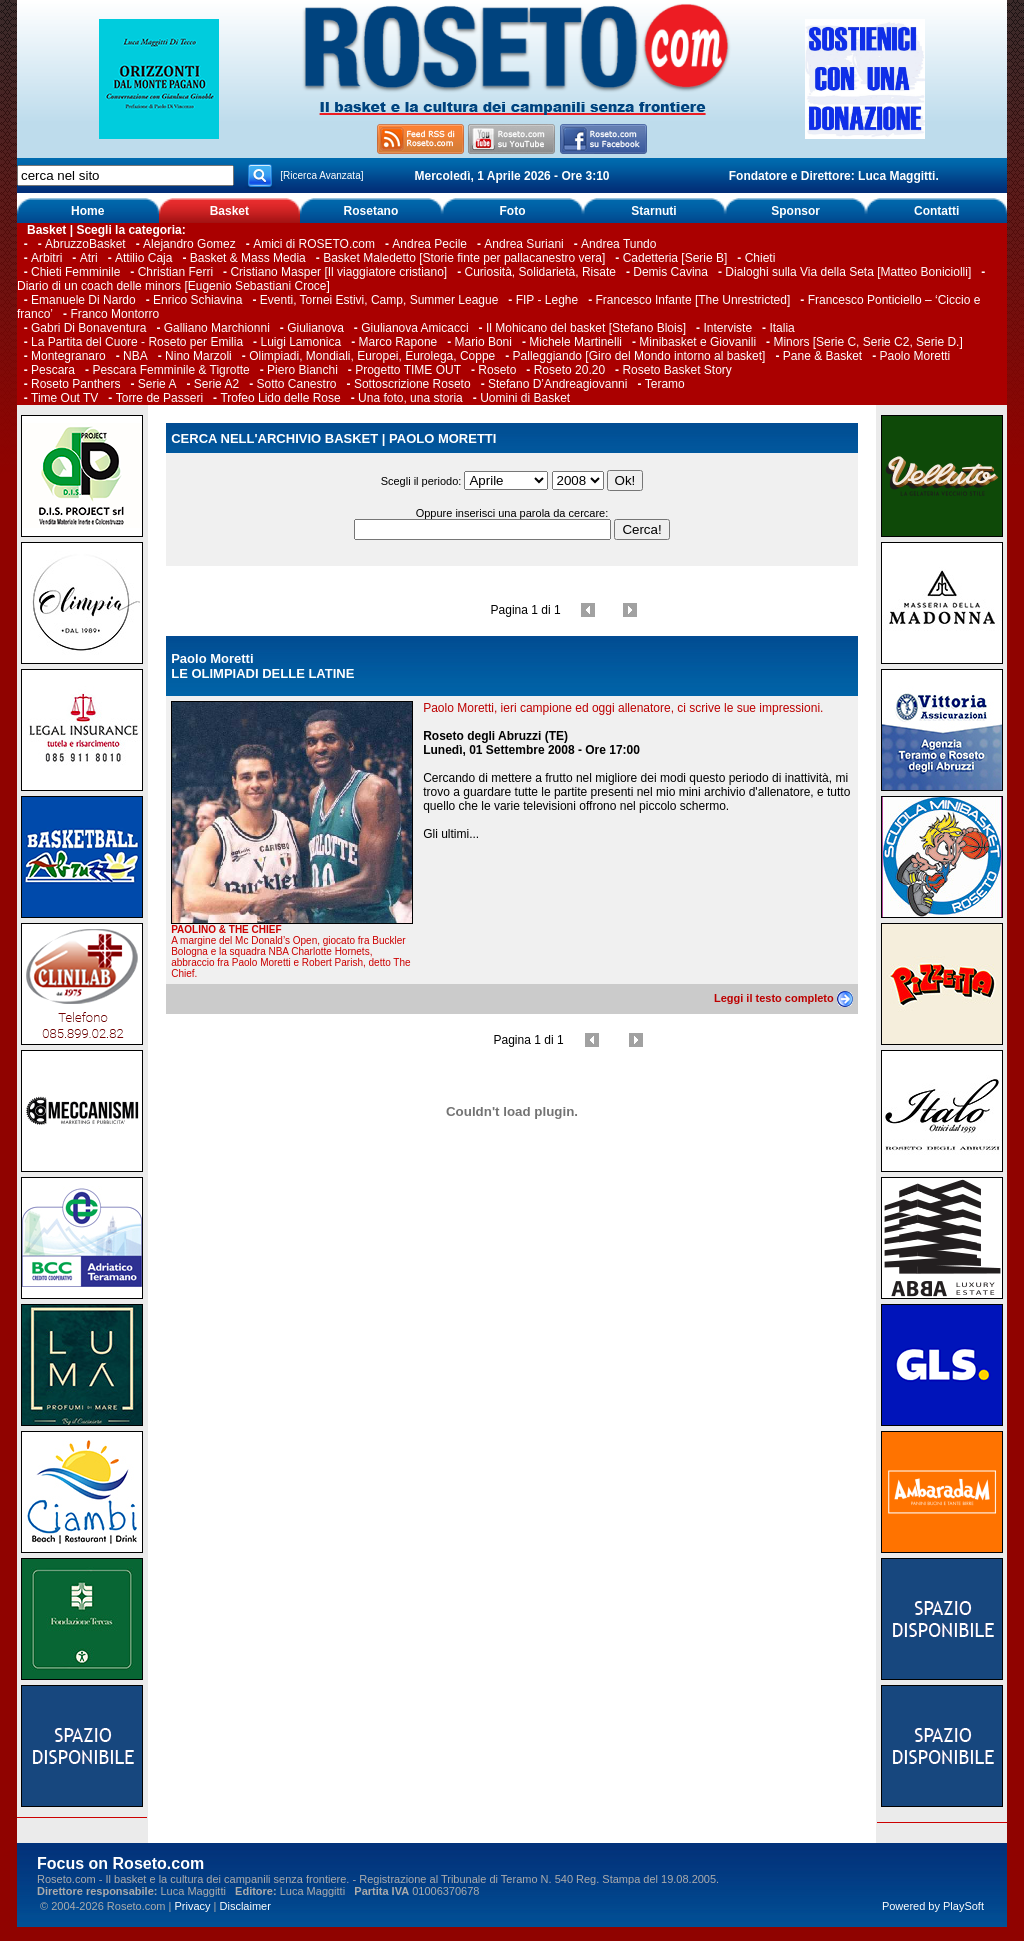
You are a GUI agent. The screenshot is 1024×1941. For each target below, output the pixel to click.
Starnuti (653, 211)
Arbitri (46, 258)
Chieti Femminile (75, 272)
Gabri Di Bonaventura (88, 328)
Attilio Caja (143, 258)
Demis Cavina (670, 272)
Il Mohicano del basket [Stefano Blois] (586, 328)
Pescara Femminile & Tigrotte (170, 370)
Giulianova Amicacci (416, 328)
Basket (229, 211)
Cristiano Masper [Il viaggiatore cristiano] (338, 272)
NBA (135, 356)
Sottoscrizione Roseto (412, 384)
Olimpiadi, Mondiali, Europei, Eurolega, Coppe (372, 356)
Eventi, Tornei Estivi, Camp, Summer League (379, 300)
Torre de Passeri (159, 398)
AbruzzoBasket (85, 244)
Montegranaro (68, 356)
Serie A (157, 384)
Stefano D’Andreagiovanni (557, 384)
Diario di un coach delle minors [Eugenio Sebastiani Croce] (173, 286)
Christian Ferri (175, 272)
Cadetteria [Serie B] (675, 258)
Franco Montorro (114, 314)
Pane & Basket (822, 356)
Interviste (727, 328)
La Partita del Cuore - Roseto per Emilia (137, 342)
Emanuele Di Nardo (83, 300)
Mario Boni (483, 342)
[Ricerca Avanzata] (321, 175)
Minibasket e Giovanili (697, 342)
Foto (512, 211)
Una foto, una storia (410, 398)
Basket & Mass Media (248, 258)
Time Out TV (64, 398)
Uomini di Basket (525, 398)
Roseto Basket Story (676, 370)
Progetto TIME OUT (408, 370)
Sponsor (795, 211)
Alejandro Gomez (189, 244)
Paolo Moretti (915, 356)
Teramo (665, 384)
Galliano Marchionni (217, 328)
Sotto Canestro (297, 384)
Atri (89, 258)
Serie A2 (216, 384)
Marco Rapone (398, 342)
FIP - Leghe (547, 300)
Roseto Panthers (75, 384)
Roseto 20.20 (569, 370)
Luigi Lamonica (300, 342)
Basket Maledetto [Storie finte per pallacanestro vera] (464, 258)
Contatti (936, 211)
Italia (781, 328)
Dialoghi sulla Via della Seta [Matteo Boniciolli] (848, 272)
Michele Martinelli (575, 342)
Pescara (53, 370)
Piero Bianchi (302, 370)
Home (87, 211)
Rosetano (371, 211)
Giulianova (315, 328)
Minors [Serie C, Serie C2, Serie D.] (867, 342)
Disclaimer (245, 1906)
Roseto (497, 370)
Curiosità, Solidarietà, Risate (540, 272)
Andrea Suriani (523, 244)
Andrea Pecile (429, 244)
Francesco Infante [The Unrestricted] (693, 300)
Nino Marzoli (198, 356)
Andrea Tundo (618, 244)
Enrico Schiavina (197, 300)
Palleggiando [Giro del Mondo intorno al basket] (639, 356)
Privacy (192, 1906)
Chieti (760, 258)
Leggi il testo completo (783, 998)
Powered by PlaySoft (933, 1906)
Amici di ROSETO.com (314, 244)
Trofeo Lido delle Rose (280, 398)
